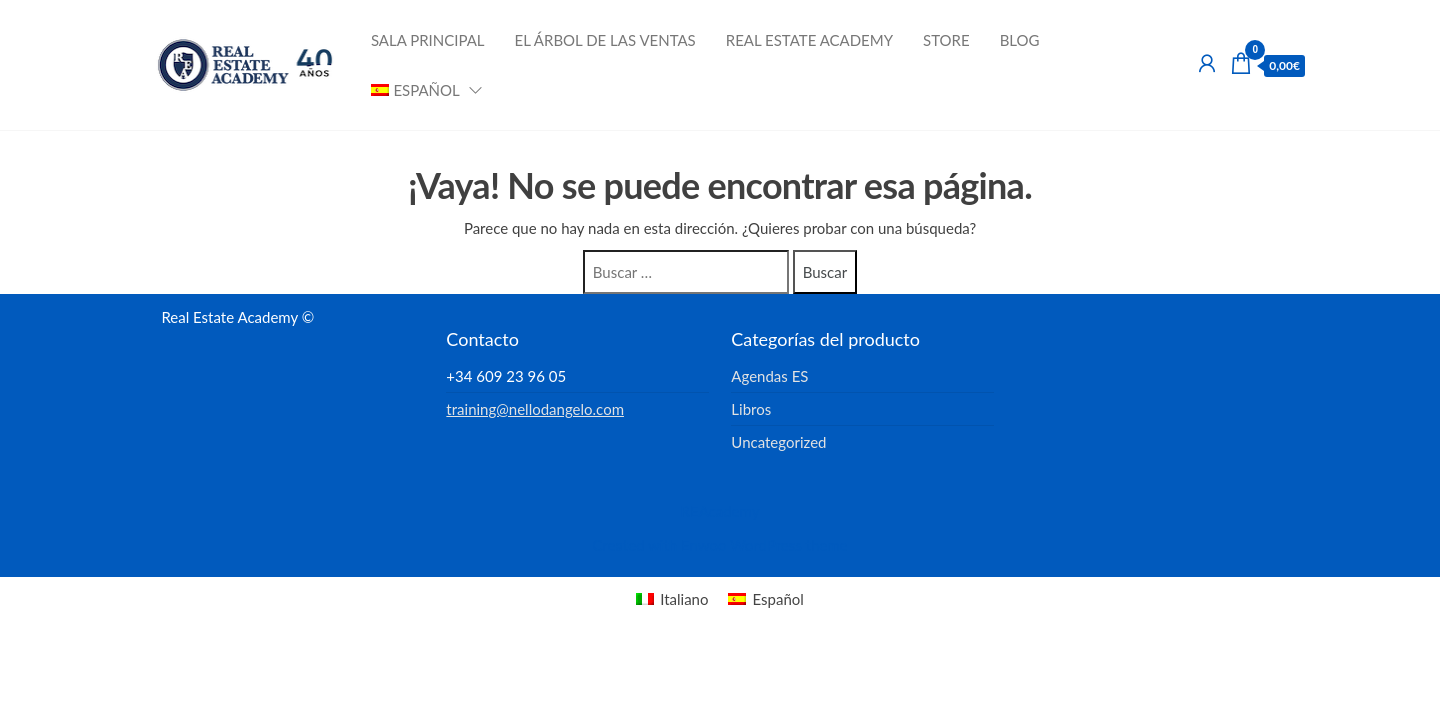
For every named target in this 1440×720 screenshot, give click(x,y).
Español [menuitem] (777, 599)
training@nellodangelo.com (535, 409)
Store (946, 40)
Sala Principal (428, 40)
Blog (1020, 40)
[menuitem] (420, 90)
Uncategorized (778, 442)
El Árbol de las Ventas (605, 40)
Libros (751, 409)
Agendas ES (769, 376)
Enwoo (703, 545)
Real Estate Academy (809, 40)
